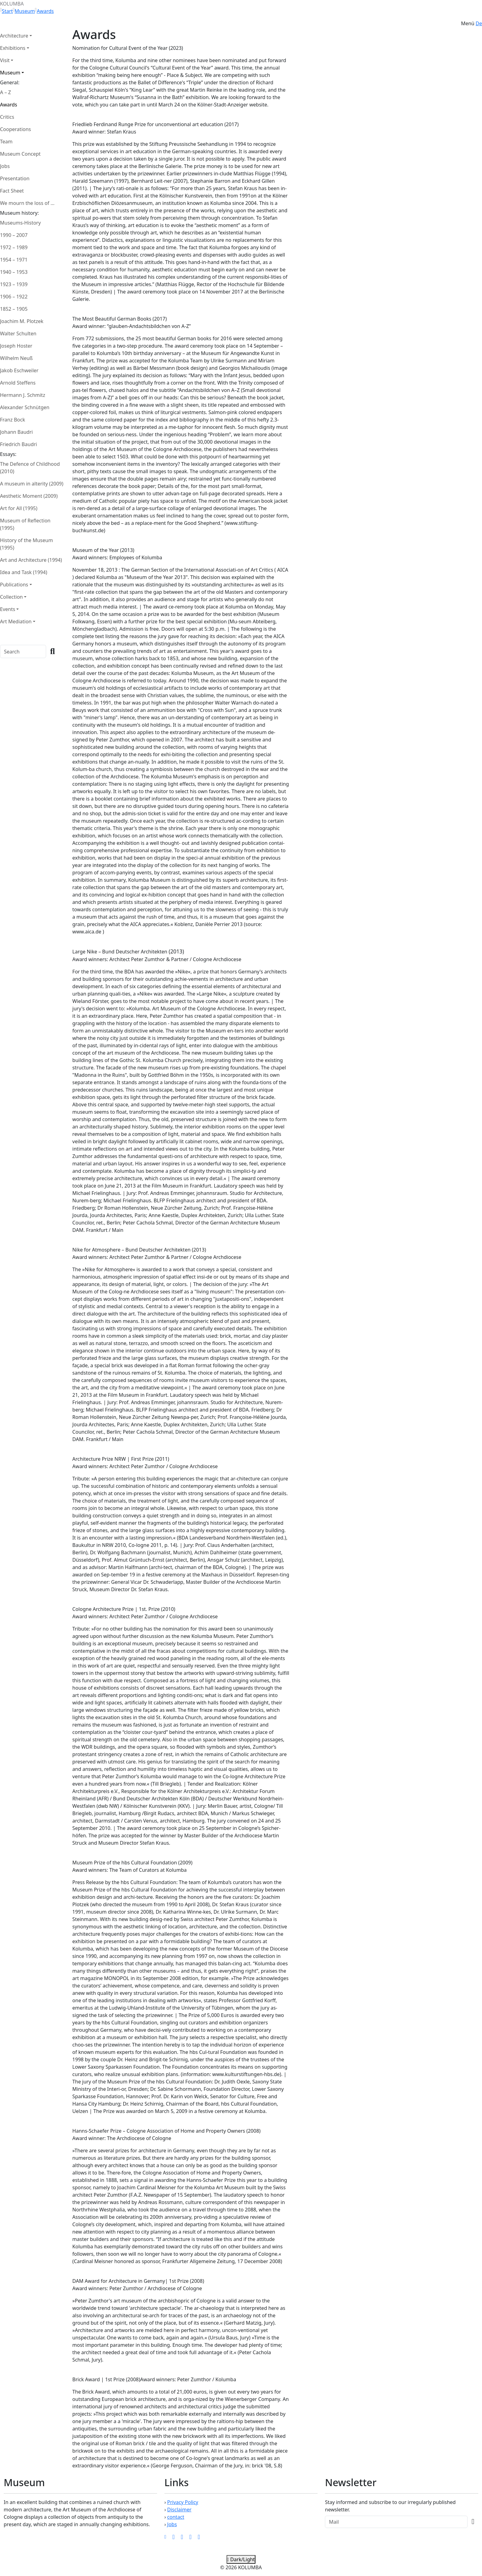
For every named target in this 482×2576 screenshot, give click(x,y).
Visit (5, 60)
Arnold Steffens (18, 382)
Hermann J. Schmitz (22, 395)
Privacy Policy (182, 2502)
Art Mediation (16, 621)
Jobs (5, 166)
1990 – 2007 (14, 235)
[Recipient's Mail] (396, 2522)
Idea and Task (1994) (23, 572)
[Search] (23, 651)
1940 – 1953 (14, 272)
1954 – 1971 (14, 259)
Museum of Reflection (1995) (25, 524)
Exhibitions (12, 48)
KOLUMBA (12, 3)
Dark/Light (241, 2559)
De (479, 23)
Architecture (14, 35)
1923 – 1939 (14, 284)
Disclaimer (179, 2509)
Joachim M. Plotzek (21, 321)
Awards (45, 11)
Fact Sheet (12, 190)
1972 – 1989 (14, 247)
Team (6, 141)
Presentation (15, 178)
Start (7, 11)
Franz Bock (12, 419)
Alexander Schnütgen (24, 407)
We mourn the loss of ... (27, 203)
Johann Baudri (16, 432)
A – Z (5, 92)
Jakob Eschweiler (19, 370)
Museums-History (20, 222)
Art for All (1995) (19, 508)
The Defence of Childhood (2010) (30, 468)
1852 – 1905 (14, 309)
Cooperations (15, 129)
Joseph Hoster (16, 345)
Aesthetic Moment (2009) (29, 496)
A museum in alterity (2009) (31, 483)
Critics (7, 117)
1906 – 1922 (14, 296)
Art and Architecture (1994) (31, 560)
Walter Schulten (18, 333)
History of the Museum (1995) (26, 544)
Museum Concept (20, 153)
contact (175, 2517)
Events (7, 609)
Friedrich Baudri (18, 444)
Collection (11, 596)
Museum (25, 11)
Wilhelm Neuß (16, 358)
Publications (14, 584)
